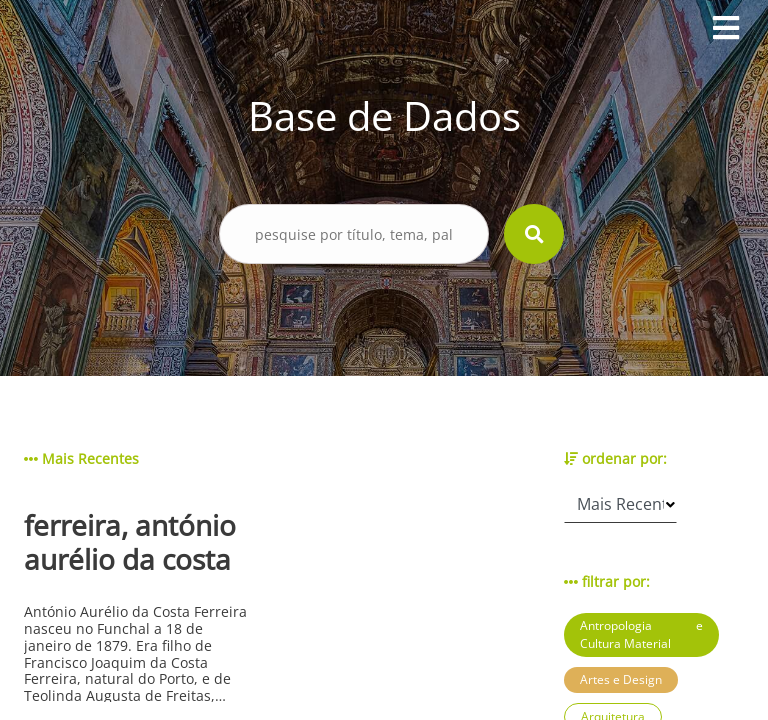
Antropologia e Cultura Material (641, 634)
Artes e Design (621, 679)
